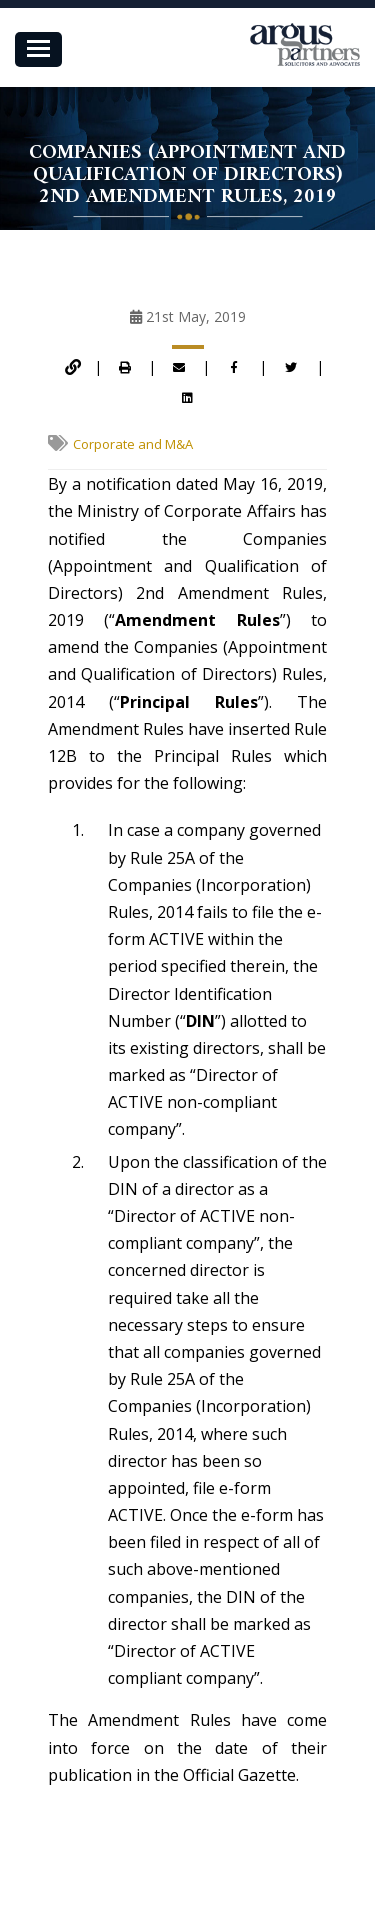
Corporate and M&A (133, 444)
